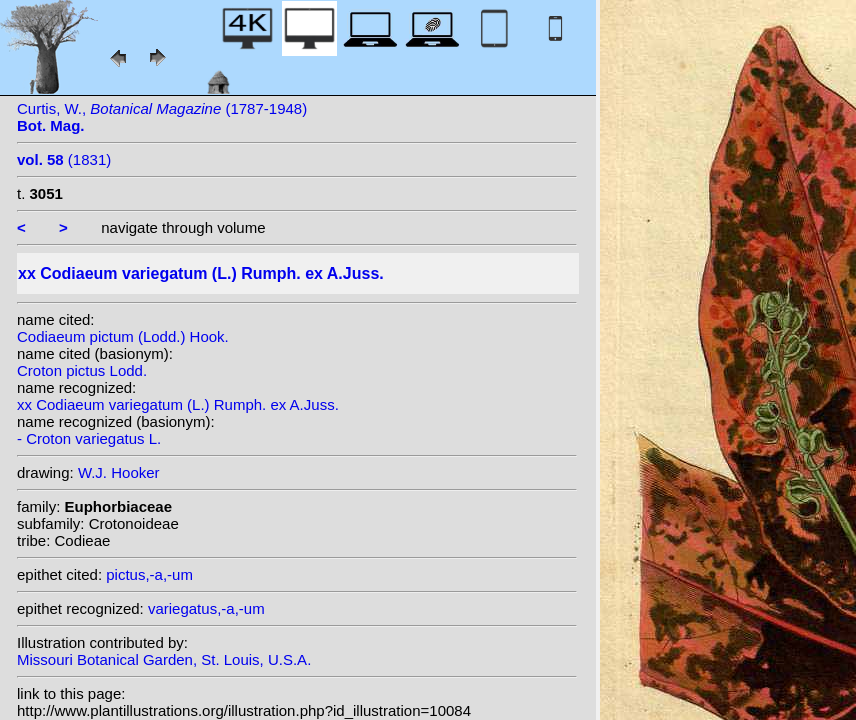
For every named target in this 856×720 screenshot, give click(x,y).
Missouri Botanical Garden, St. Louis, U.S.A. (164, 659)
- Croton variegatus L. (89, 438)
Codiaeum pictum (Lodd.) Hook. (123, 336)
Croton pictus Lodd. (82, 370)
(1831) (64, 159)
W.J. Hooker (119, 472)
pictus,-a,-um (149, 574)
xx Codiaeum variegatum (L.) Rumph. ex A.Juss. (178, 404)
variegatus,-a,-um (206, 608)
